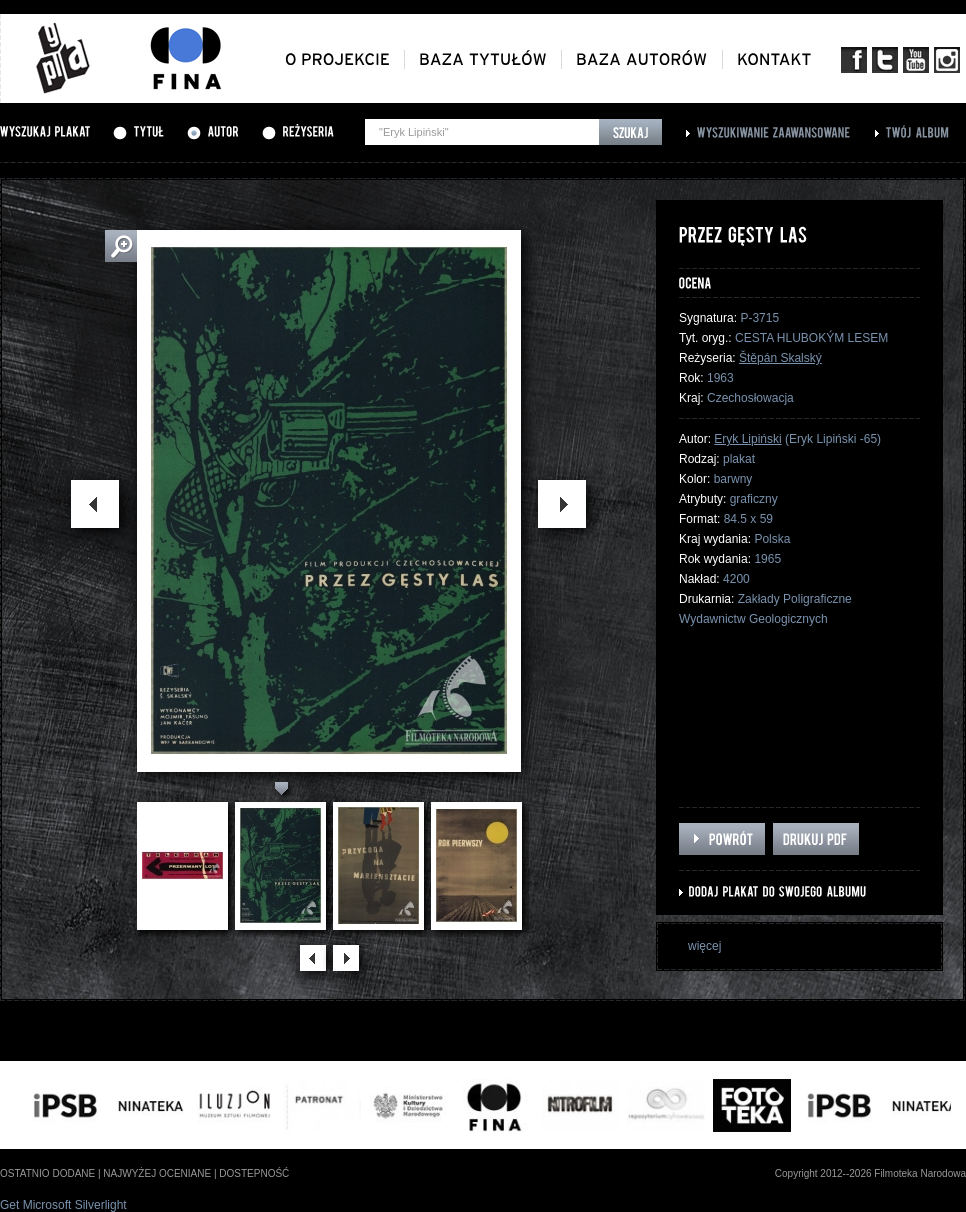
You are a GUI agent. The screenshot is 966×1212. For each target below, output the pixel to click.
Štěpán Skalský (780, 358)
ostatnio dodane (47, 1173)
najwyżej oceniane (157, 1173)
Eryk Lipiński (747, 439)
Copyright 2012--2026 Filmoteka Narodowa (870, 1173)
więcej (704, 946)
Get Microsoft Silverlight (63, 1205)
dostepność (254, 1173)
